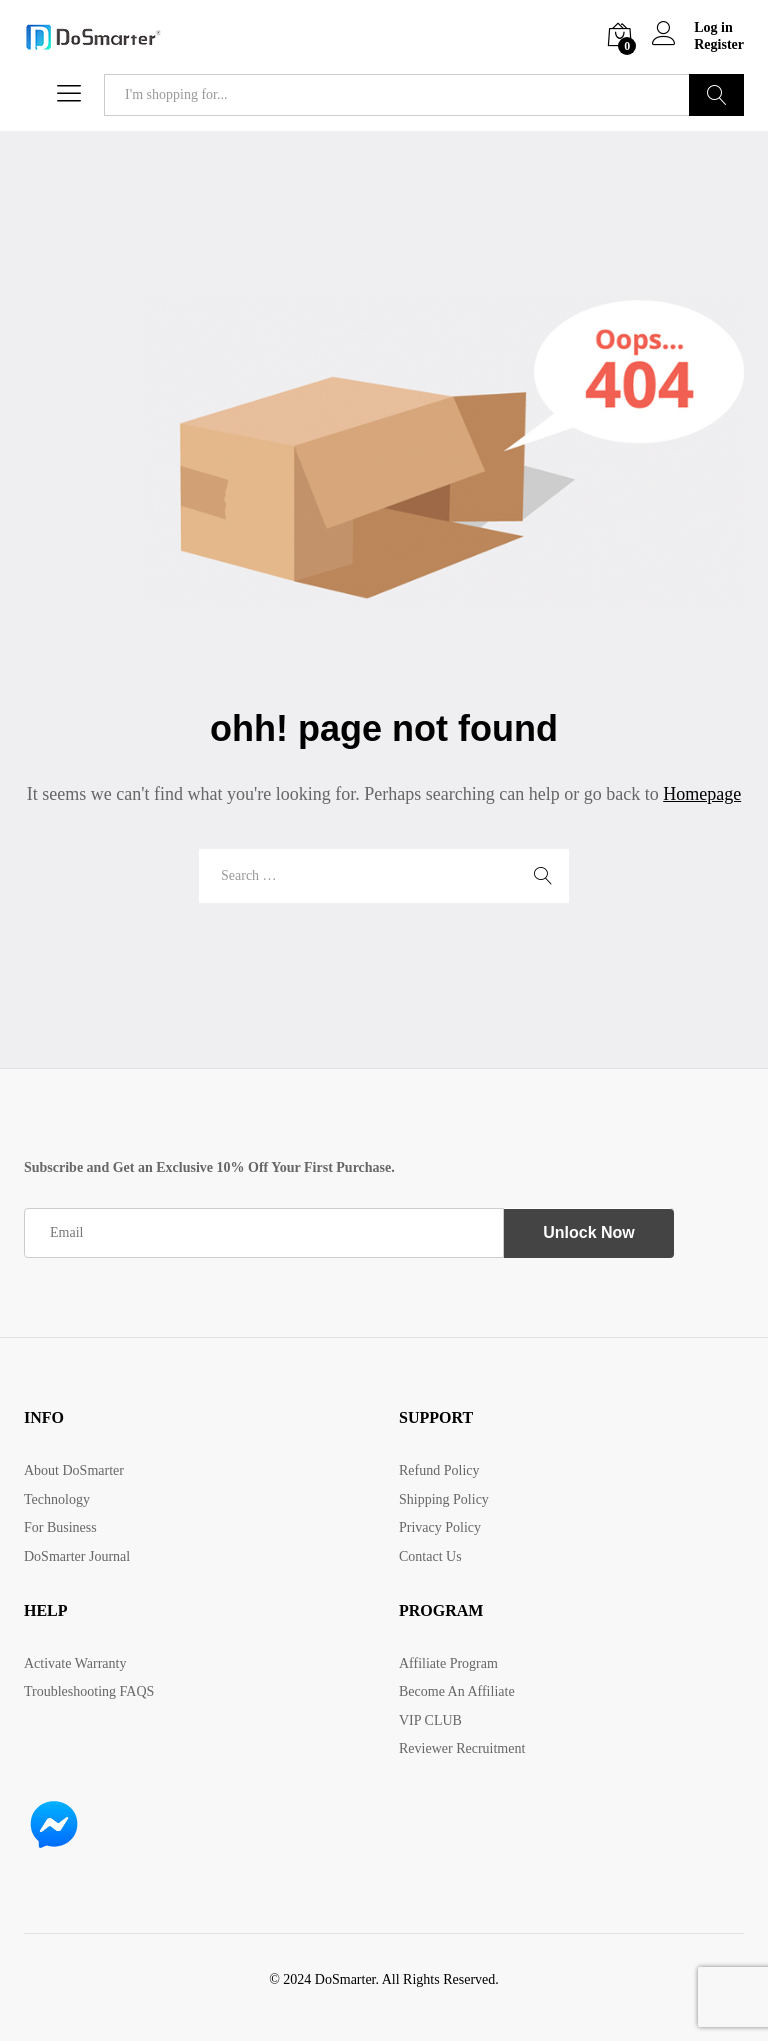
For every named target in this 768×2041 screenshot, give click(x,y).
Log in (692, 28)
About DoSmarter (74, 1470)
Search (716, 95)
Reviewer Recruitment (462, 1748)
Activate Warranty (75, 1663)
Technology (57, 1499)
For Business (60, 1527)
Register (719, 44)
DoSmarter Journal (77, 1556)
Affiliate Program (448, 1663)
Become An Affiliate (457, 1691)
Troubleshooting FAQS (89, 1691)
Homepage (702, 794)
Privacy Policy (440, 1527)
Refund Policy (439, 1470)
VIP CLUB (430, 1720)
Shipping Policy (444, 1499)
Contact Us (430, 1556)
